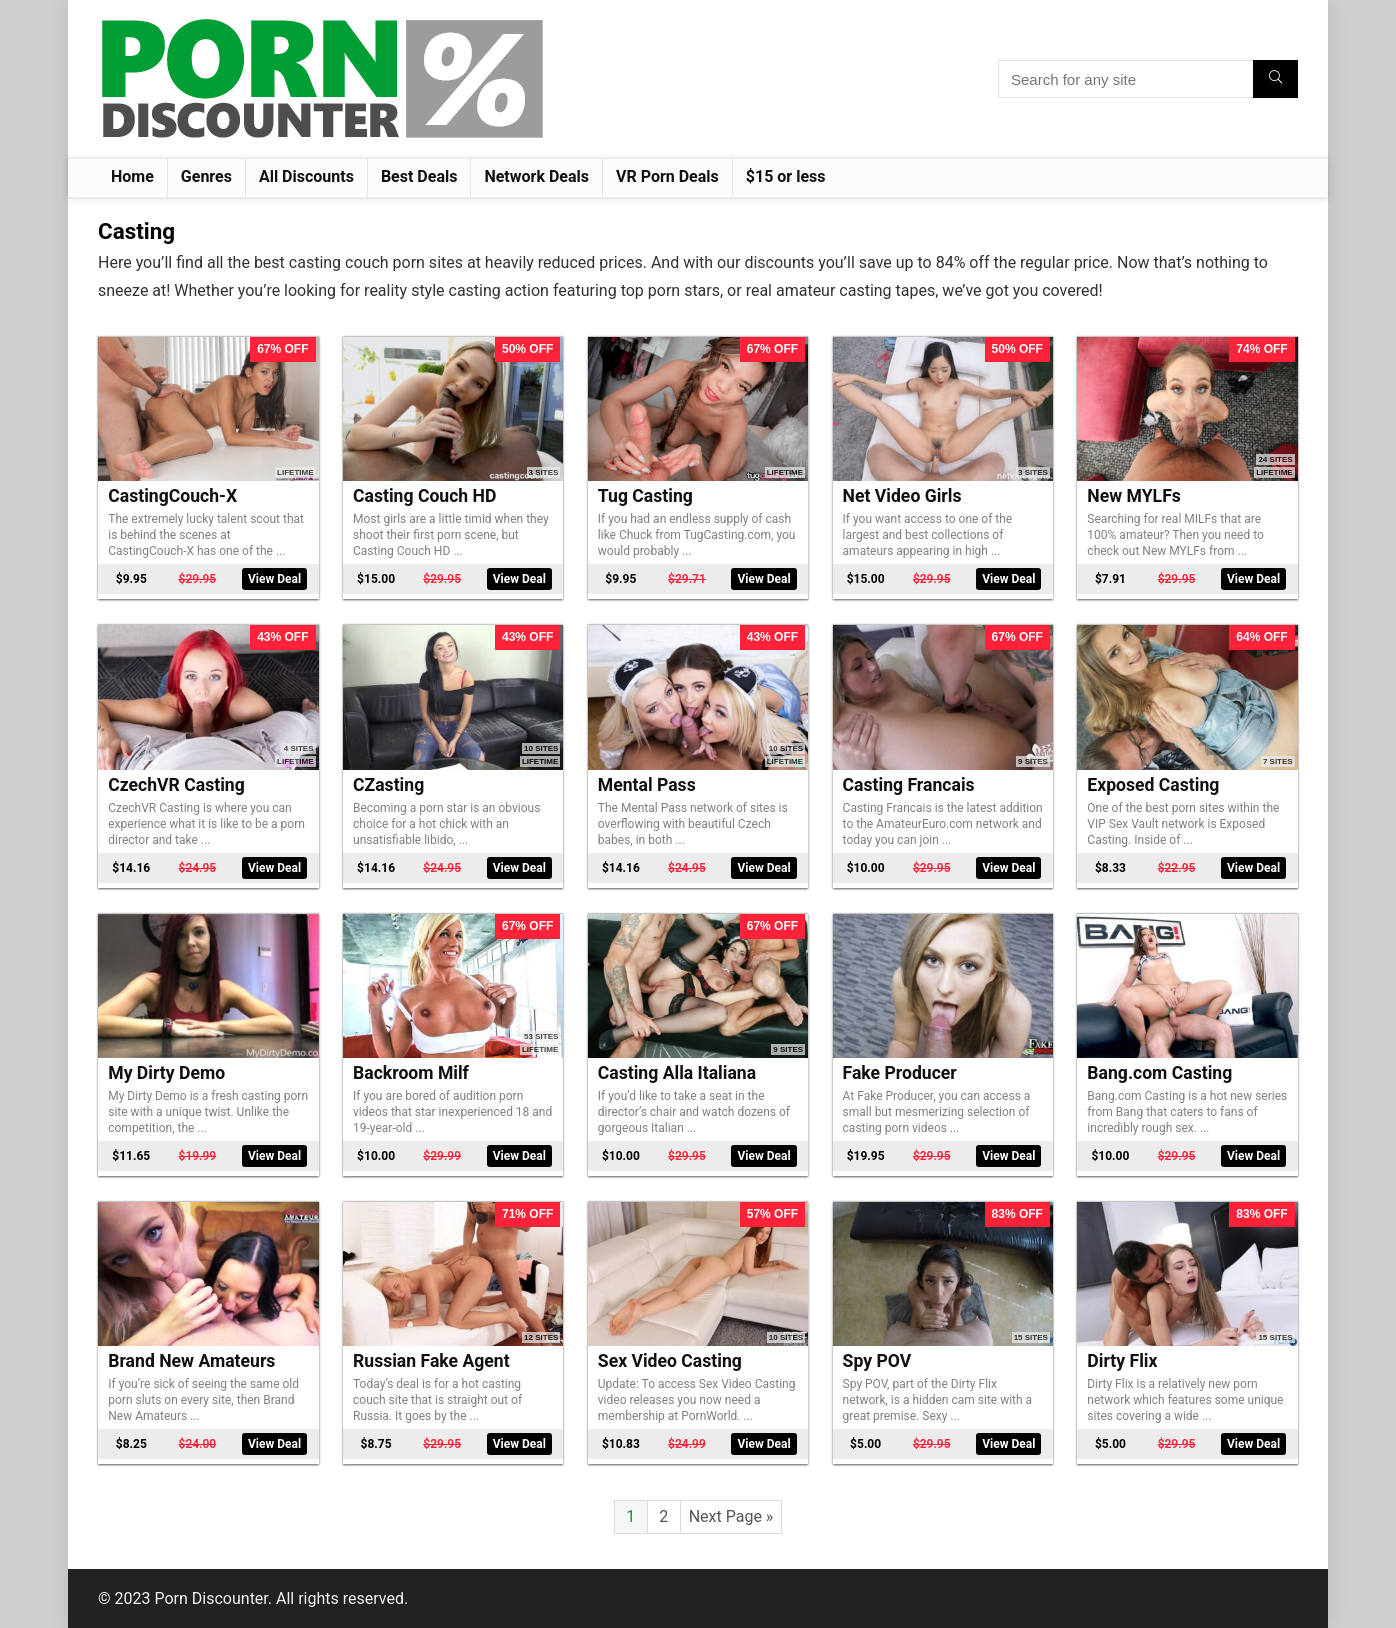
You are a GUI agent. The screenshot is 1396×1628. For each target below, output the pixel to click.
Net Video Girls (902, 496)
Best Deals (419, 176)
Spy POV (877, 1361)
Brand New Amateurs (191, 1361)
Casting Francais (909, 785)
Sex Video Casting (670, 1361)
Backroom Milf (411, 1073)
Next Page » (731, 1516)
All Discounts (306, 176)
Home (132, 176)
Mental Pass (647, 785)
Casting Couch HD (424, 496)
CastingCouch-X (172, 496)
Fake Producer (900, 1073)
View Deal (274, 579)
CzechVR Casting (176, 785)
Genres (206, 176)
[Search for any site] (1275, 79)
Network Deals (536, 176)
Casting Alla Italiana (677, 1073)
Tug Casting (645, 496)
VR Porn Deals (667, 176)
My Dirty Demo (166, 1073)
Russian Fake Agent (431, 1361)
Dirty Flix (1122, 1361)
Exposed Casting (1153, 785)
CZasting (388, 785)
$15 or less (786, 176)
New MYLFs (1133, 496)
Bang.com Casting (1159, 1073)
